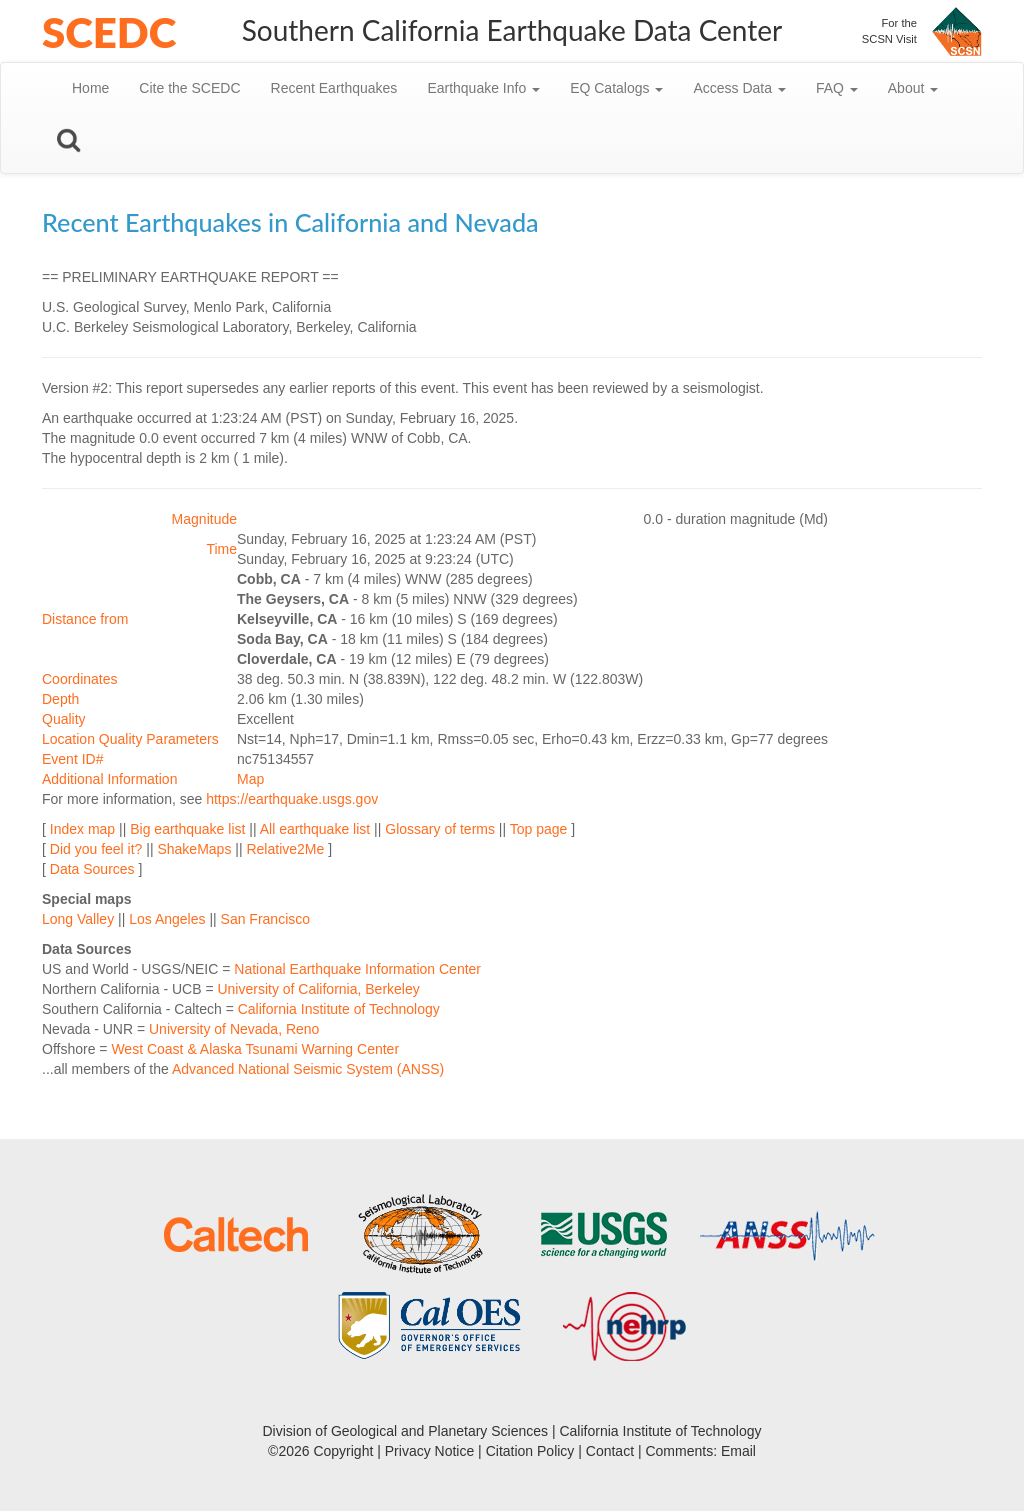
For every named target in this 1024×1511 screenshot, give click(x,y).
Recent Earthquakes (334, 88)
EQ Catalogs (616, 88)
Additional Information (109, 779)
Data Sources (92, 869)
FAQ (837, 88)
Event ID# (72, 759)
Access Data (739, 88)
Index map (82, 829)
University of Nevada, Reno (234, 1029)
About (913, 88)
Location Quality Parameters (130, 739)
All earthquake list (315, 829)
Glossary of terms (440, 829)
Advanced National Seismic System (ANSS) (308, 1069)
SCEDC (109, 32)
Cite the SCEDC (189, 88)
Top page (539, 829)
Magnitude (204, 519)
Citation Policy (530, 1451)
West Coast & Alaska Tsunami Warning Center (255, 1049)
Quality (64, 719)
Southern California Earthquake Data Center (512, 30)
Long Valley (78, 919)
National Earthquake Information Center (357, 969)
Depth (60, 699)
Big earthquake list (187, 829)
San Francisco (265, 919)
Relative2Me (285, 849)
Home (90, 88)
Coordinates (80, 679)
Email (738, 1451)
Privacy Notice (429, 1451)
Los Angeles (167, 919)
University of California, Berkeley (318, 989)
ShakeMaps (194, 849)
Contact (610, 1451)
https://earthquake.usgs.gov (292, 799)
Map (250, 779)
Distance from (85, 619)
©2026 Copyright (320, 1451)
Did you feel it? (96, 849)
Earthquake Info (483, 88)
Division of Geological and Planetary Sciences (405, 1431)
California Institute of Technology (339, 1009)
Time (221, 549)
